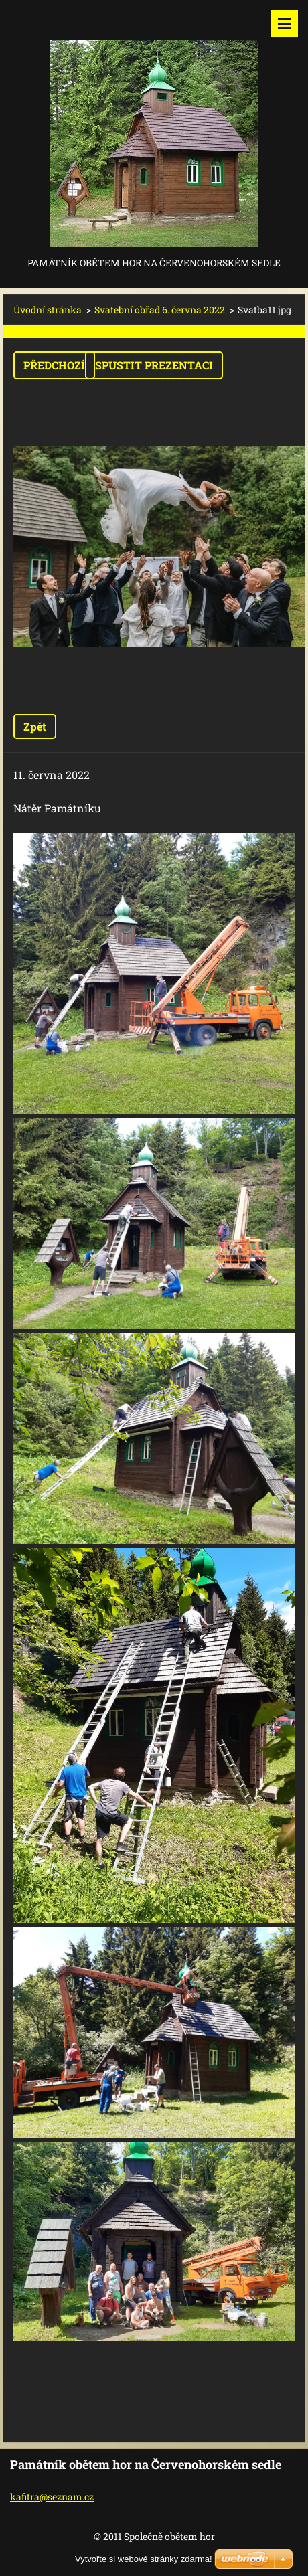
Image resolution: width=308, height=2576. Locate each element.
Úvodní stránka (47, 309)
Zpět (34, 726)
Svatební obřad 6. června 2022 (159, 309)
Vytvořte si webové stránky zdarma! (143, 2559)
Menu (284, 23)
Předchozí (54, 365)
